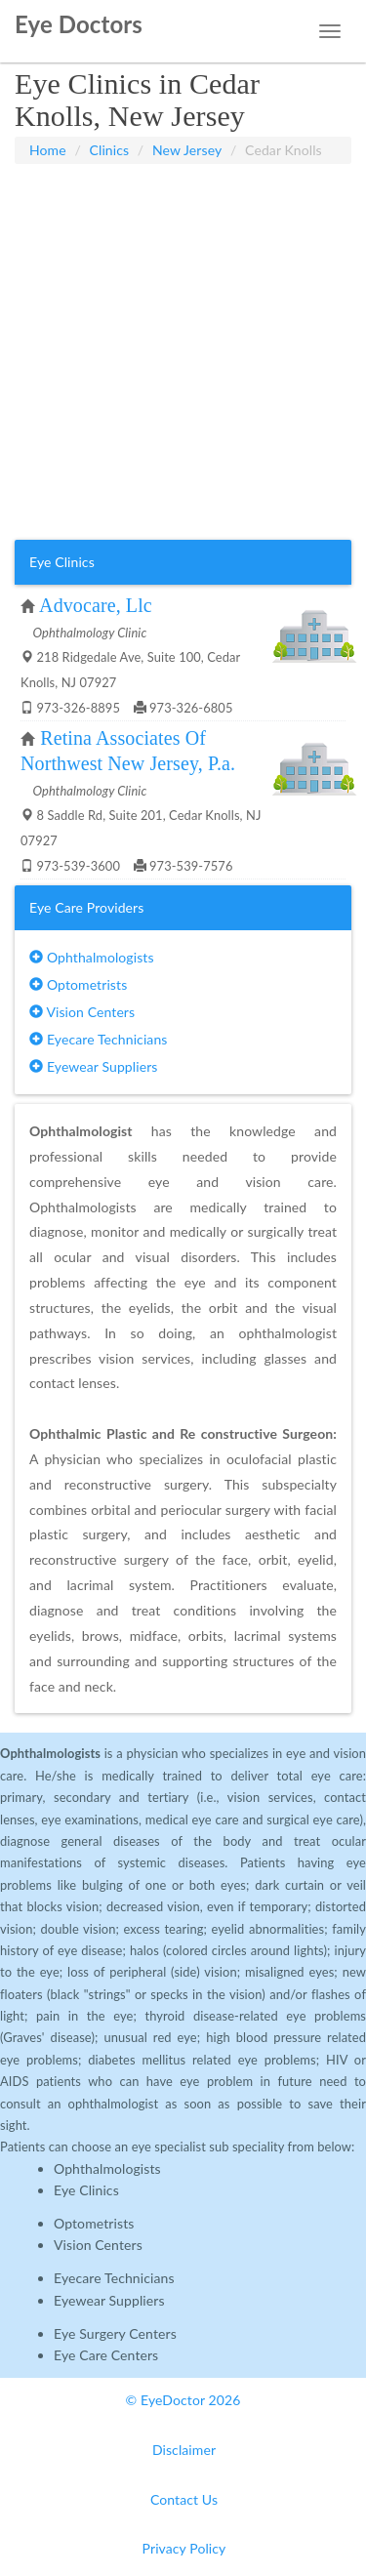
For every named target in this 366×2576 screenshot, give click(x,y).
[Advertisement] (183, 352)
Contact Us (184, 2499)
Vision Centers (82, 1011)
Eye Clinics (86, 2190)
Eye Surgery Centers (115, 2333)
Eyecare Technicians (98, 1039)
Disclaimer (184, 2449)
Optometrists (78, 984)
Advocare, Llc (95, 605)
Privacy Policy (184, 2548)
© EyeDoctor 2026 (183, 2400)
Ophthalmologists (91, 957)
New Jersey (187, 150)
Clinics (110, 150)
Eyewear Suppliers (93, 1066)
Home (47, 150)
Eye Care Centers (106, 2355)
